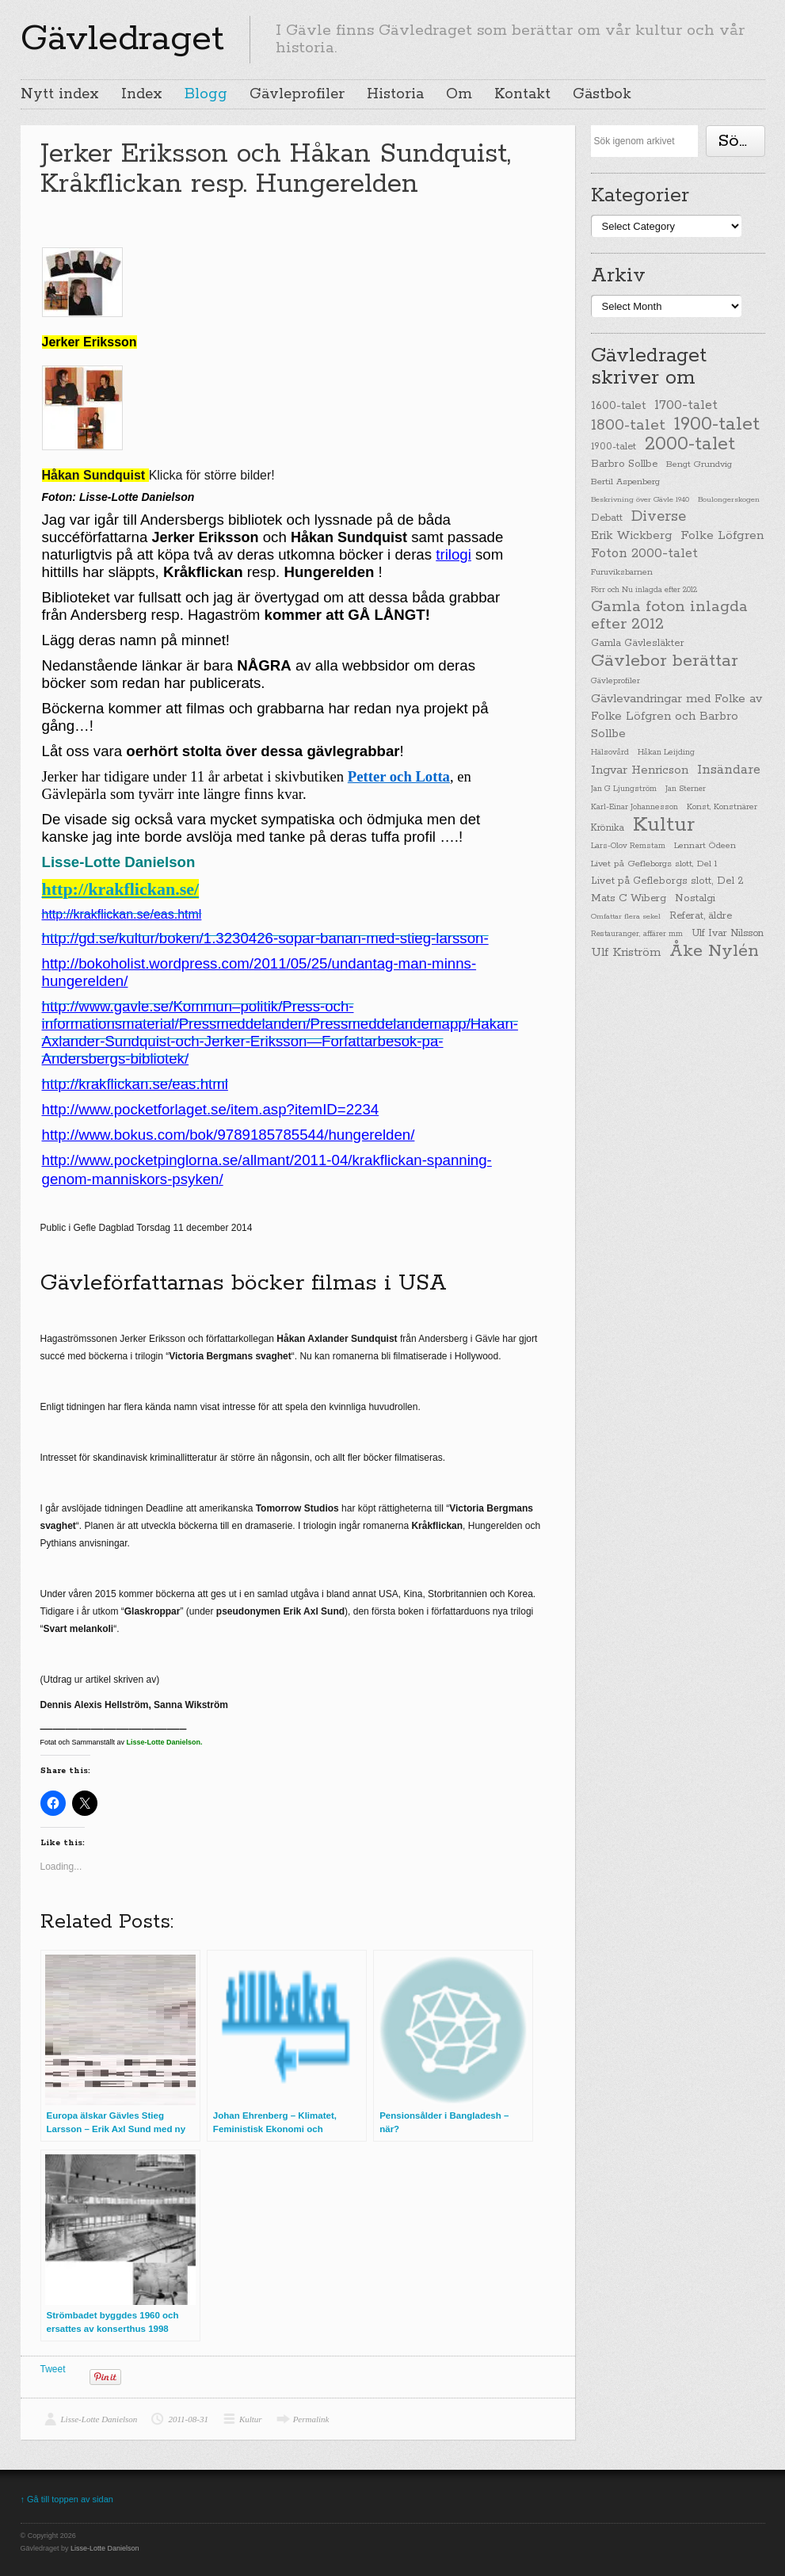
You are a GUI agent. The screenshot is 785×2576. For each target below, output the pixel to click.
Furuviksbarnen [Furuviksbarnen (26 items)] (622, 572)
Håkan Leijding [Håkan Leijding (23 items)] (666, 752)
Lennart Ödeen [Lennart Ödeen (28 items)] (705, 845)
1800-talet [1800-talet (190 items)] (628, 425)
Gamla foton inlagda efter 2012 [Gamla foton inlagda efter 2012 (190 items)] (669, 615)
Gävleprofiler (297, 94)
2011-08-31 (188, 2419)
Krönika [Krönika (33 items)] (607, 828)
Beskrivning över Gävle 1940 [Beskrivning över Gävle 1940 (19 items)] (640, 499)
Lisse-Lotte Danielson (99, 2419)
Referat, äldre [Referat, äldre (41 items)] (700, 916)
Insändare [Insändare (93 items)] (728, 770)
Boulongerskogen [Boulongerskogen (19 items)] (729, 499)
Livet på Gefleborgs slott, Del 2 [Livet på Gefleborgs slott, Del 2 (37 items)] (667, 881)
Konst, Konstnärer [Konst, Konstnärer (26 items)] (722, 806)
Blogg (206, 94)
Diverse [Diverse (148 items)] (658, 517)
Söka (738, 141)
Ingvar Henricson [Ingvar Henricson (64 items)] (639, 770)
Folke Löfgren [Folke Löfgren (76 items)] (722, 536)
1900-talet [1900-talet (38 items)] (613, 447)
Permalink (311, 2419)
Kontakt (522, 94)
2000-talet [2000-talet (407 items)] (690, 444)
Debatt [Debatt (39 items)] (607, 518)
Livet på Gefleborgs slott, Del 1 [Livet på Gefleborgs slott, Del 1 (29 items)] (654, 863)
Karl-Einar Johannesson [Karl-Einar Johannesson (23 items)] (634, 807)
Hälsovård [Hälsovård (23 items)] (610, 752)
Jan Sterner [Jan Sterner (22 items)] (685, 789)
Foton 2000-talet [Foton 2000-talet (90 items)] (644, 553)
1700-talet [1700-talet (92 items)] (686, 405)
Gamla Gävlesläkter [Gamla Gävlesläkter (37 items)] (637, 643)
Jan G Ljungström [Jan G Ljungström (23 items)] (624, 789)
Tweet (53, 2369)
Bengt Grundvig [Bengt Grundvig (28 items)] (699, 464)
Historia (395, 94)
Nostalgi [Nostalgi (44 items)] (695, 898)
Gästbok (602, 94)
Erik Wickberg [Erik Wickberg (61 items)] (631, 536)
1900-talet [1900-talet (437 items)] (717, 424)
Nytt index (60, 94)
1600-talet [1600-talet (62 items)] (618, 405)
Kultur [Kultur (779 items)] (664, 825)
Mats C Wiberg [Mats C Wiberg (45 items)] (628, 898)
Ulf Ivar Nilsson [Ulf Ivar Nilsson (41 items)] (728, 933)
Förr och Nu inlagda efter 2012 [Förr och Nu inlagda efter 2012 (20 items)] (644, 589)
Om (459, 94)
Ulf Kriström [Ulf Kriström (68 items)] (626, 952)
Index (141, 94)
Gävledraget (122, 39)
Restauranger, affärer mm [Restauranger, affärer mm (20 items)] (637, 933)
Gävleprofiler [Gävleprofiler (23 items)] (615, 681)
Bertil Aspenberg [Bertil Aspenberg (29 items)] (625, 481)
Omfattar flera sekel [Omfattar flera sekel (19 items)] (626, 916)
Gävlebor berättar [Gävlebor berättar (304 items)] (664, 661)
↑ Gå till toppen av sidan (67, 2499)
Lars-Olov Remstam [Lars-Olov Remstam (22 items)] (628, 846)
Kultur (250, 2419)
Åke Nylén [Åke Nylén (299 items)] (714, 951)
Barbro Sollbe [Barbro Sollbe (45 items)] (624, 464)
